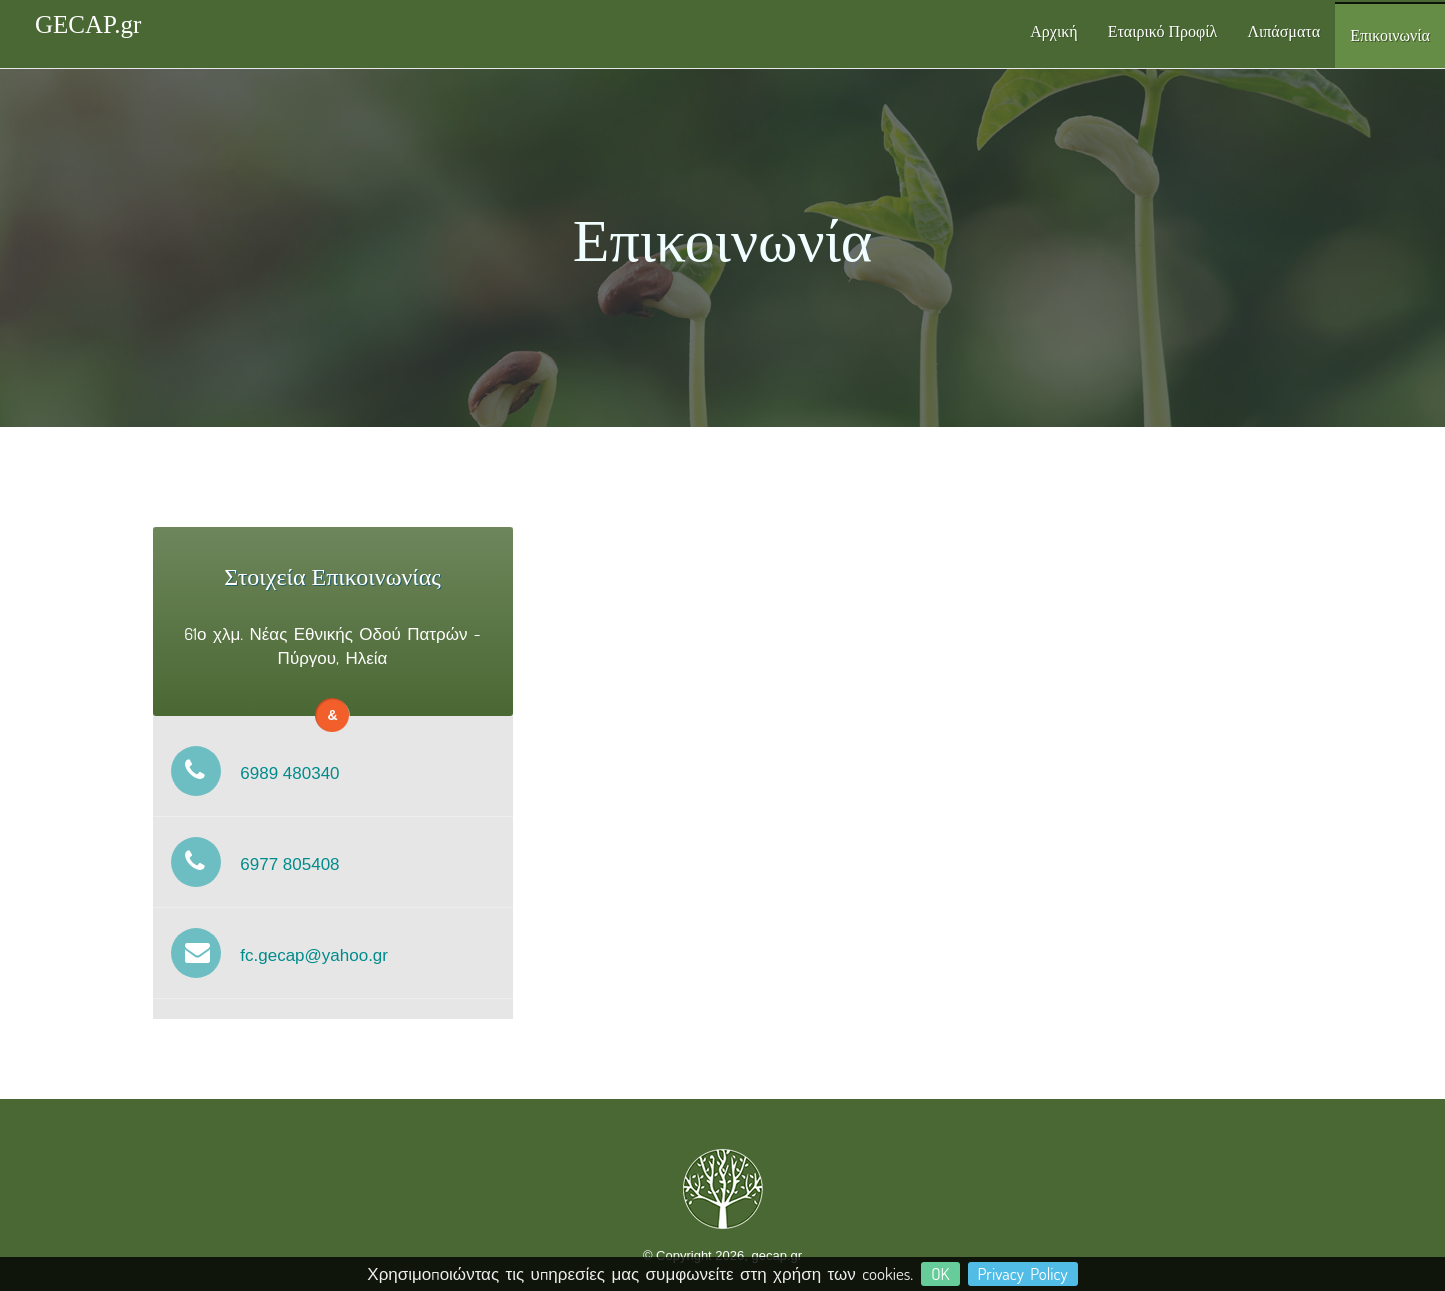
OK (940, 1273)
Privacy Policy (1023, 1273)
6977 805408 (246, 864)
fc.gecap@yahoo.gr (270, 955)
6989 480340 (246, 773)
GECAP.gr (88, 24)
